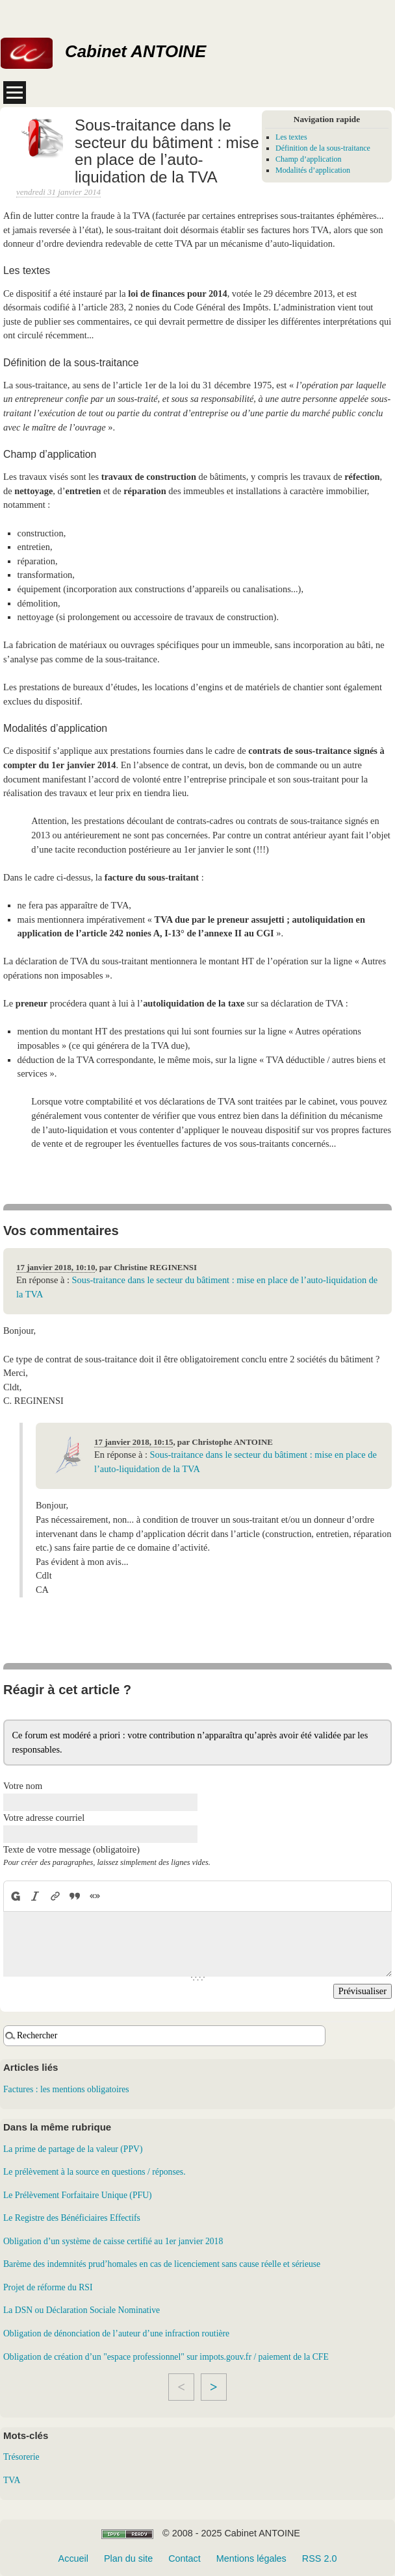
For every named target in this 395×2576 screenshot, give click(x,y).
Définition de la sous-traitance (322, 148)
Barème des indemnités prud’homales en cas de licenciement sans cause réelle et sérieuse (161, 2264)
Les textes (291, 137)
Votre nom (22, 1786)
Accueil (73, 2558)
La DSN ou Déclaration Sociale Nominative (81, 2310)
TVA (11, 2480)
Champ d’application (308, 159)
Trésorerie (21, 2457)
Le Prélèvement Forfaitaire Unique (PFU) (77, 2195)
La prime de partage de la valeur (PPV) (72, 2149)
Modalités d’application (312, 170)
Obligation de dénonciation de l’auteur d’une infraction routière (116, 2333)
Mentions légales (251, 2558)
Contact (184, 2558)
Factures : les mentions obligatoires (66, 2089)
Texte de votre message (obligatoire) (71, 1849)
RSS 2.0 (319, 2558)
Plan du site (128, 2558)
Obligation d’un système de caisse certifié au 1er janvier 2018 (113, 2241)
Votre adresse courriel (43, 1817)
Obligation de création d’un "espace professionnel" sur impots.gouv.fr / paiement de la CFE (166, 2357)
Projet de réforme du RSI (47, 2287)
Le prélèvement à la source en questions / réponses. (94, 2172)
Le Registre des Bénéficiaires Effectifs (71, 2218)
